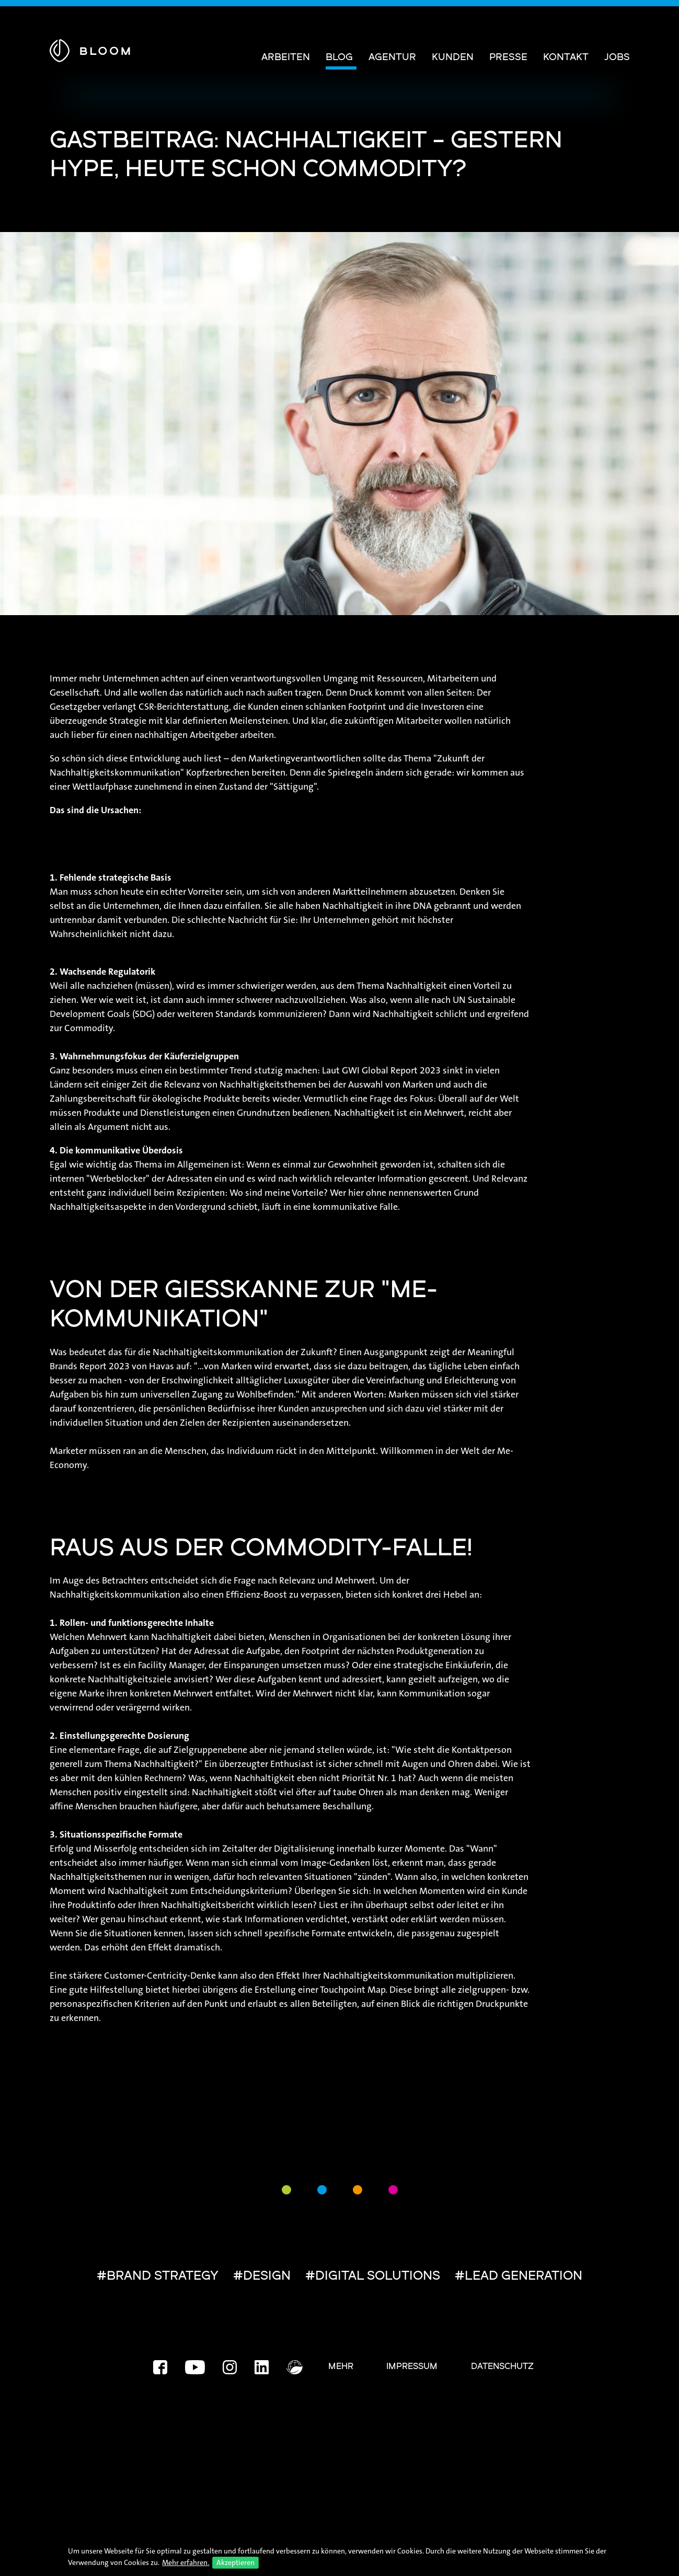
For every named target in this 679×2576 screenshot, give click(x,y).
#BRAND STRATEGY (157, 2276)
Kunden (453, 58)
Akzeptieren (235, 2562)
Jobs (617, 58)
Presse (508, 58)
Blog (339, 58)
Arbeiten (285, 58)
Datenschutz (502, 2367)
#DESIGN (262, 2276)
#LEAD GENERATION (518, 2276)
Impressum (412, 2367)
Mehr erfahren (185, 2562)
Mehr (340, 2367)
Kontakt (566, 58)
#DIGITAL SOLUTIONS (372, 2276)
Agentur (392, 58)
